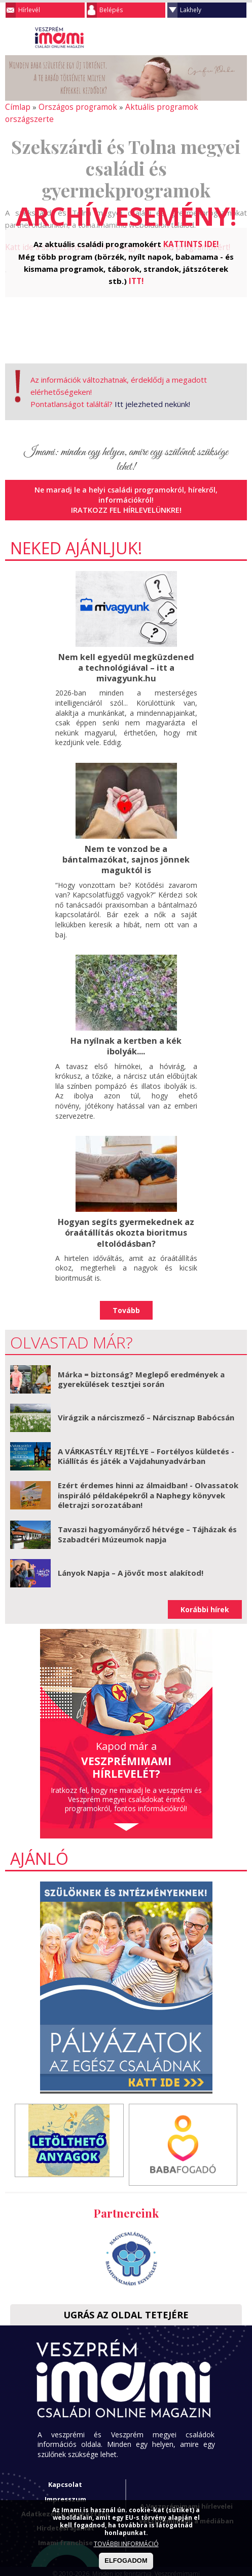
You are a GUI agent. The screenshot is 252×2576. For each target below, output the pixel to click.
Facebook (239, 37)
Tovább (126, 1294)
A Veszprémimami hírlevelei (186, 2490)
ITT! (136, 267)
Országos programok (73, 107)
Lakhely (190, 10)
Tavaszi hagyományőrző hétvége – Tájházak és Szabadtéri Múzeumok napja (147, 1518)
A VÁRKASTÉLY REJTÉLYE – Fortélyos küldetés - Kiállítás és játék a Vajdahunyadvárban (146, 1440)
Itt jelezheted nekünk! (152, 391)
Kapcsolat (65, 2468)
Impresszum (65, 2482)
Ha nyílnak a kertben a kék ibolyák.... (126, 1031)
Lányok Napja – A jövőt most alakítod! (130, 1556)
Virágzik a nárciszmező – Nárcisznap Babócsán (146, 1401)
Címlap (16, 107)
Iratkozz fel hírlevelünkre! (126, 496)
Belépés (111, 10)
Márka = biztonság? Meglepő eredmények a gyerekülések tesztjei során (141, 1363)
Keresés (219, 37)
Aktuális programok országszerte (177, 107)
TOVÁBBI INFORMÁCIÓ (126, 2544)
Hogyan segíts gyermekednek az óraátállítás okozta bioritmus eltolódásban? (126, 1217)
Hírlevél (29, 10)
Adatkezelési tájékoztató (65, 2497)
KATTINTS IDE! (191, 231)
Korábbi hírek (205, 1593)
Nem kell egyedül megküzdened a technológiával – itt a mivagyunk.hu (126, 653)
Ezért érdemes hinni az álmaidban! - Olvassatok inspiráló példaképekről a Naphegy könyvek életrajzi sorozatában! (148, 1479)
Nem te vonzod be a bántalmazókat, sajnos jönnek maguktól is (126, 845)
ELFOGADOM (126, 2560)
